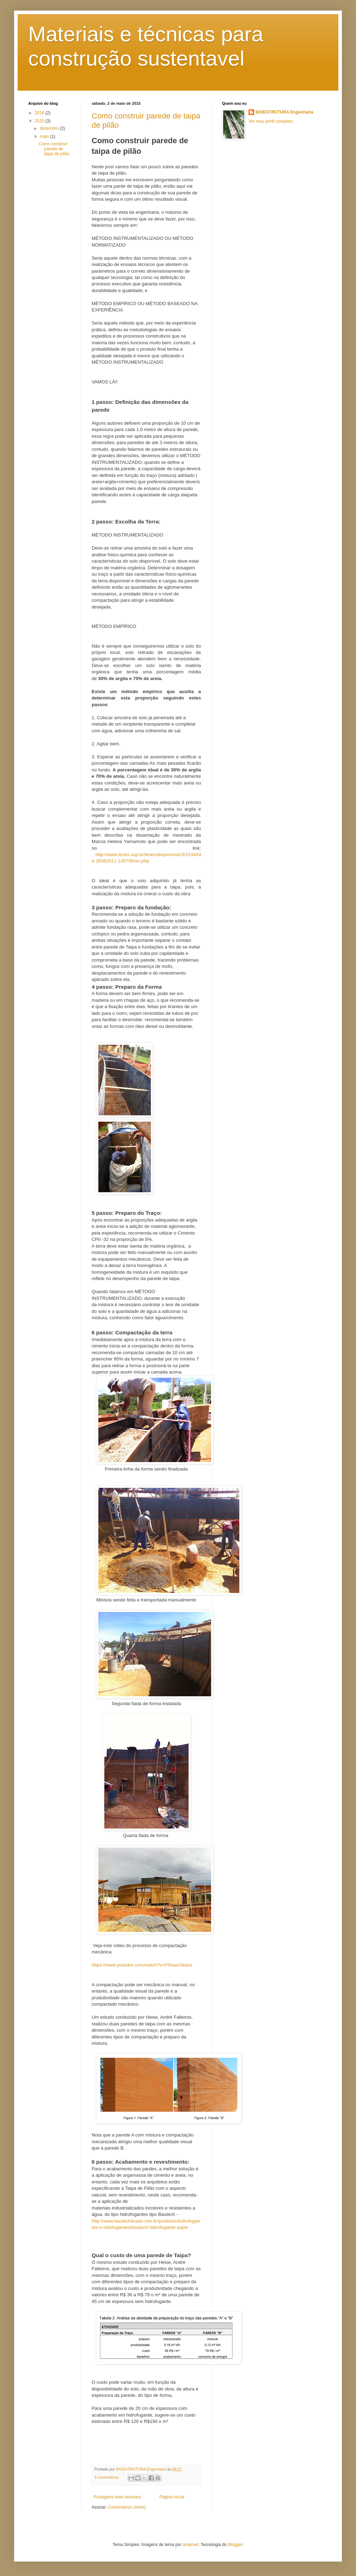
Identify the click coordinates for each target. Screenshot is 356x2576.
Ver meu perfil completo (270, 121)
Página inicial (171, 2497)
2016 (40, 112)
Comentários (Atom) (127, 2507)
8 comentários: (107, 2477)
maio (45, 136)
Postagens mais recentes (117, 2497)
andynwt (190, 2544)
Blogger (235, 2544)
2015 (40, 121)
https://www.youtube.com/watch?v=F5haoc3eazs (142, 1965)
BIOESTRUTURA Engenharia (284, 112)
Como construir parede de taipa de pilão (54, 149)
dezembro (50, 128)
